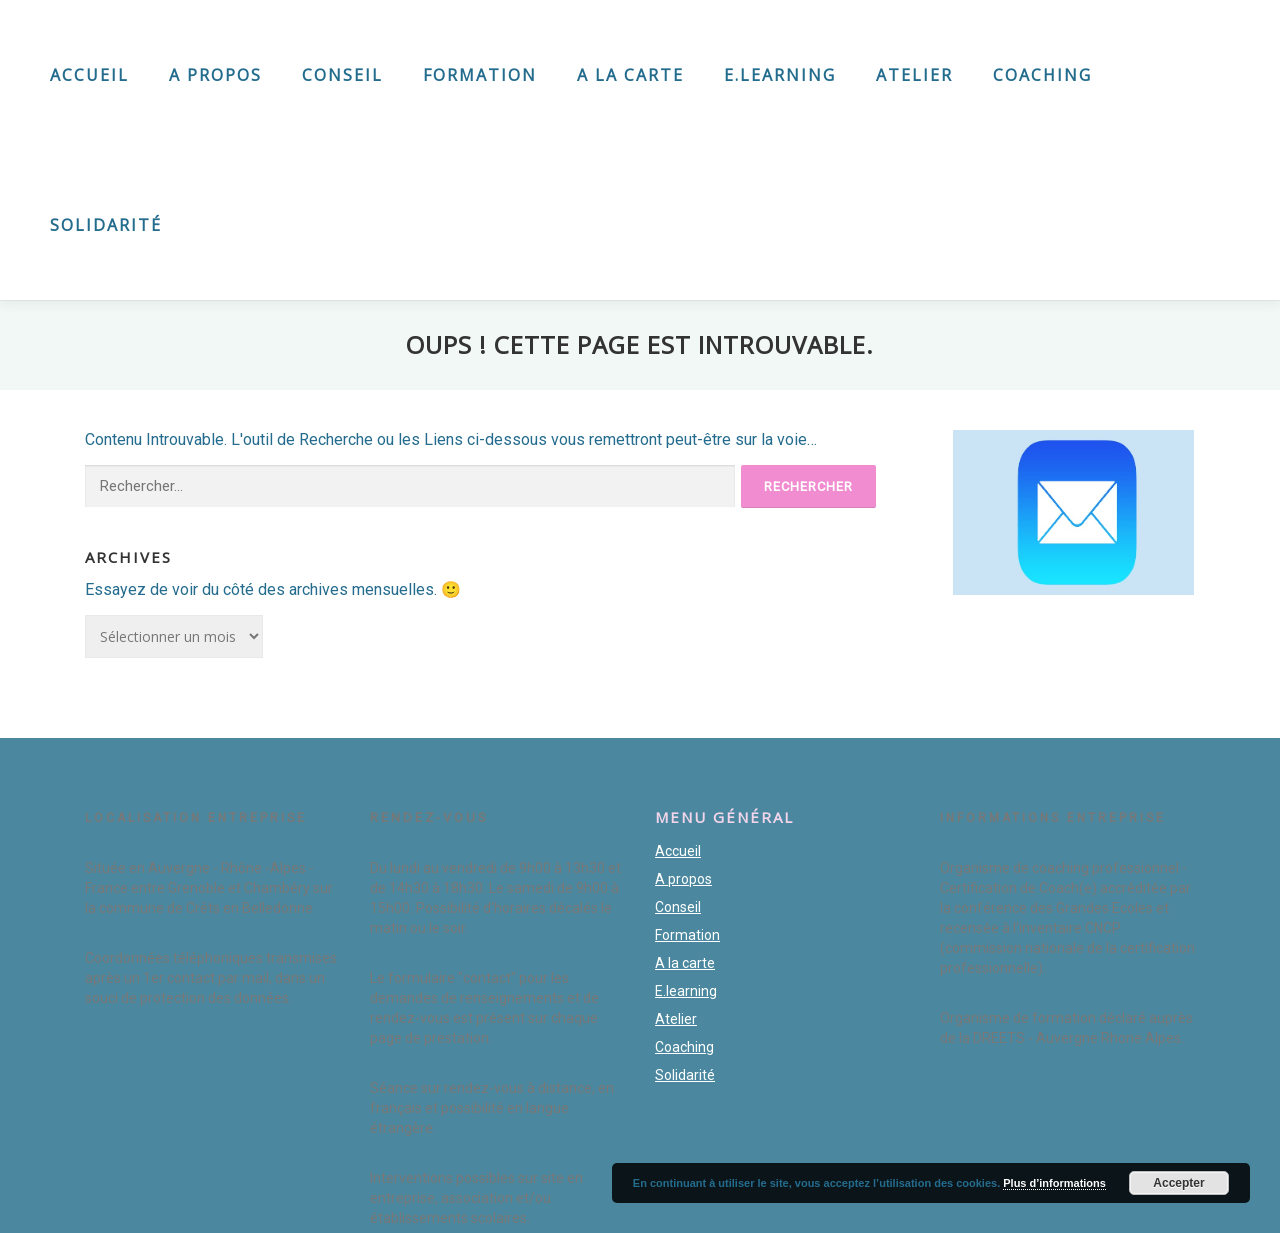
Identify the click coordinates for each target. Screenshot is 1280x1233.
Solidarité (106, 225)
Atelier (914, 75)
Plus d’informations (1054, 1183)
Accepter (1178, 1183)
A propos (215, 75)
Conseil (342, 75)
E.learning (780, 75)
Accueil (89, 75)
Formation (480, 75)
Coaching (1042, 75)
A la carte (630, 75)
